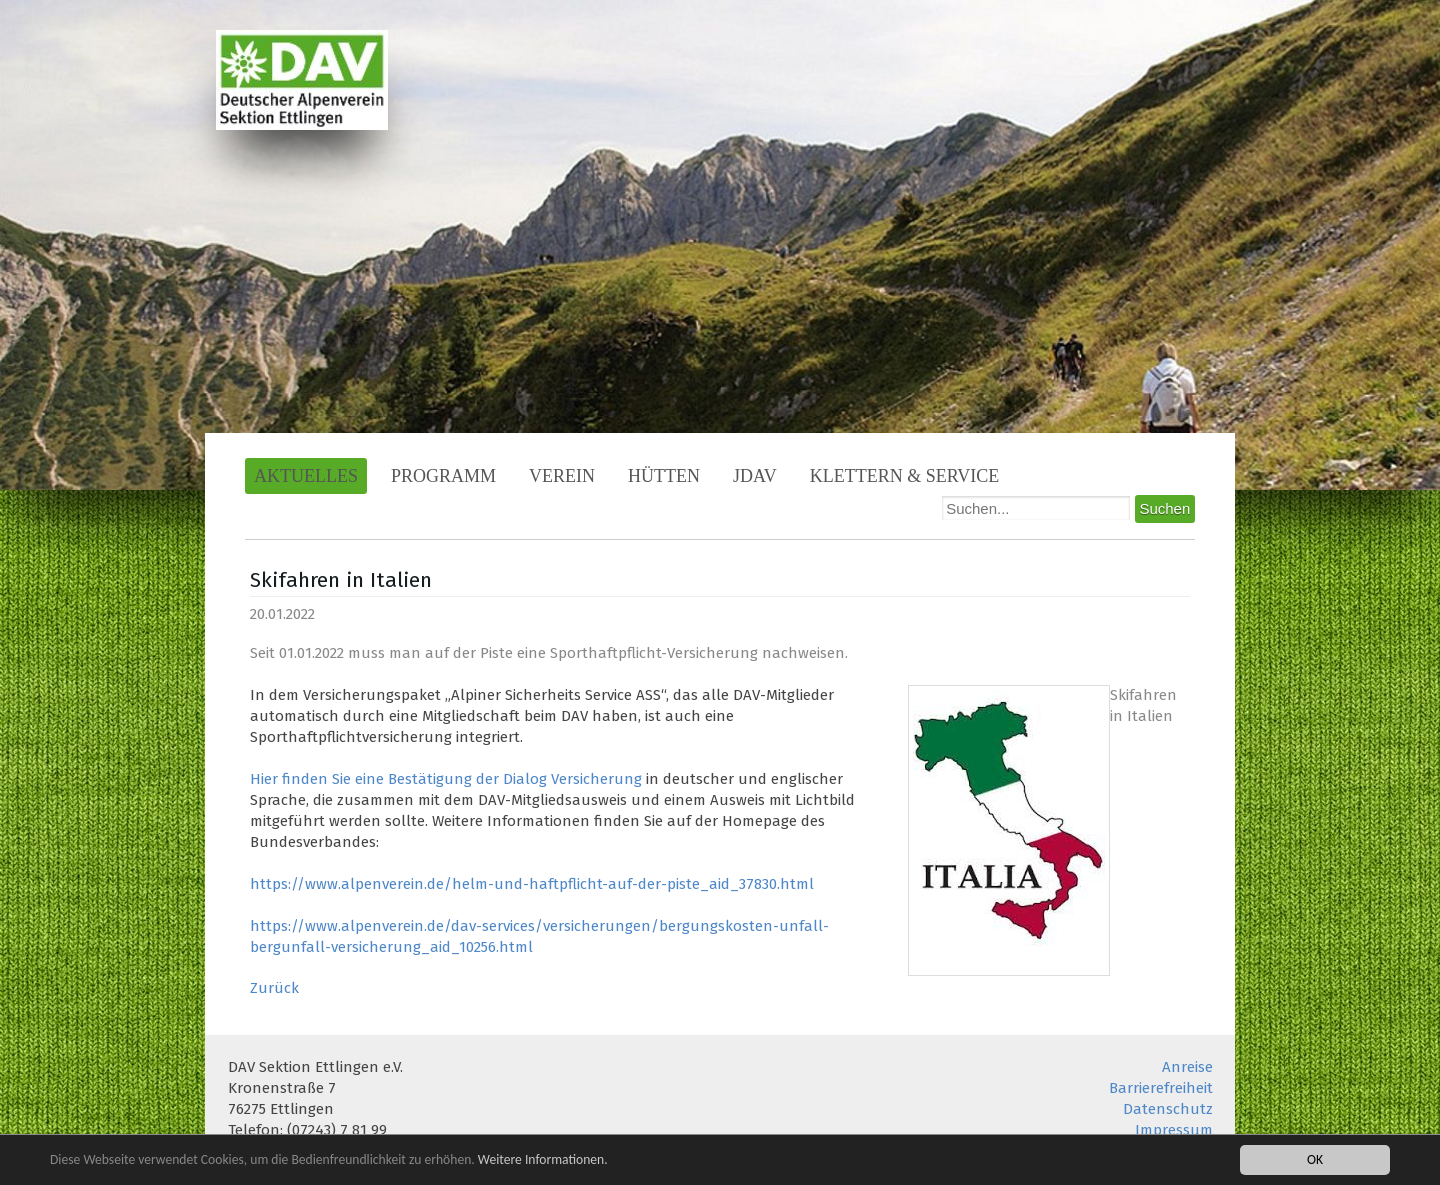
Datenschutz (1168, 1109)
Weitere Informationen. (543, 1160)
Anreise (1187, 1067)
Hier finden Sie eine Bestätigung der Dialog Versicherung (446, 779)
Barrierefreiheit (1161, 1088)
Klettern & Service (905, 476)
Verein (562, 476)
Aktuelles (306, 476)
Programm (443, 476)
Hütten (664, 476)
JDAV (755, 476)
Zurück (274, 988)
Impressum (1174, 1130)
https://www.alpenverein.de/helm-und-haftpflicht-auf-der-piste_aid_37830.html (532, 884)
